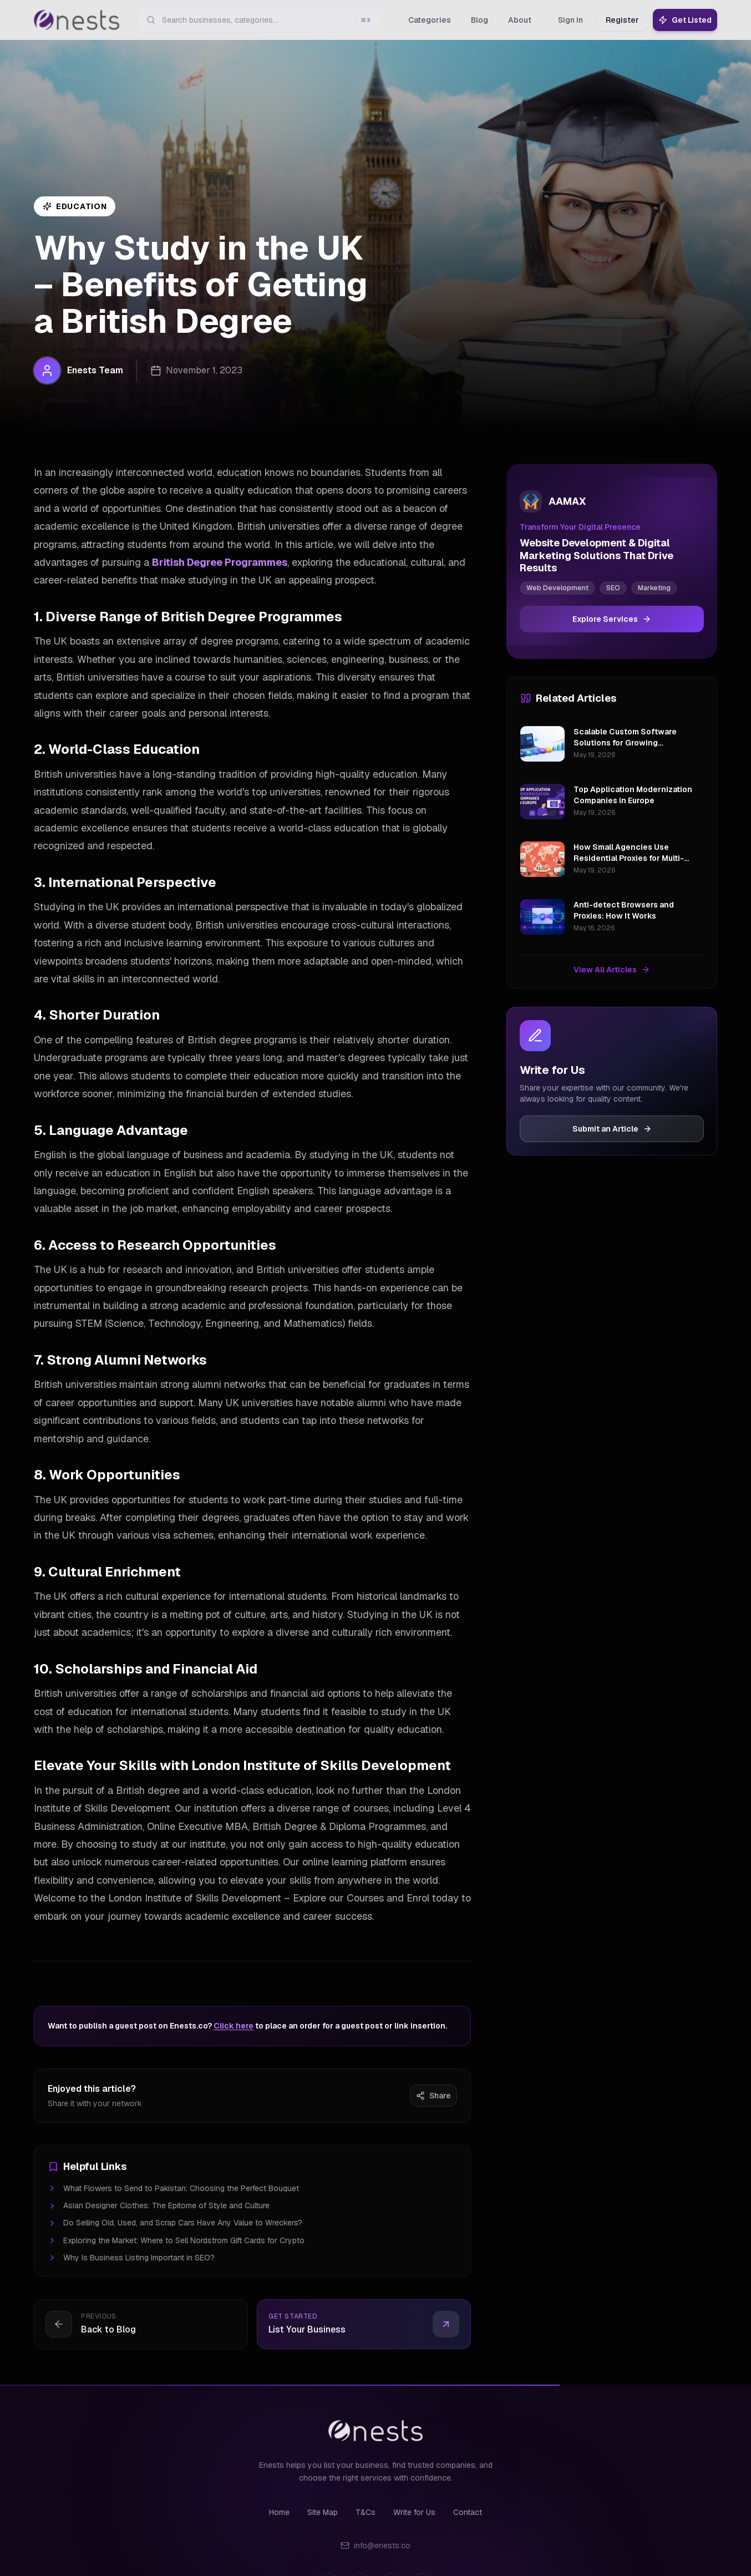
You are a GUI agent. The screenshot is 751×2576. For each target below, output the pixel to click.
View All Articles (612, 970)
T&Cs (366, 2512)
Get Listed (685, 20)
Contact (467, 2512)
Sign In (570, 20)
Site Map (322, 2512)
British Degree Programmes (219, 562)
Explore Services (611, 619)
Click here (233, 2026)
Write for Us (414, 2512)
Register (622, 20)
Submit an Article (612, 1129)
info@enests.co (375, 2545)
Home (279, 2512)
